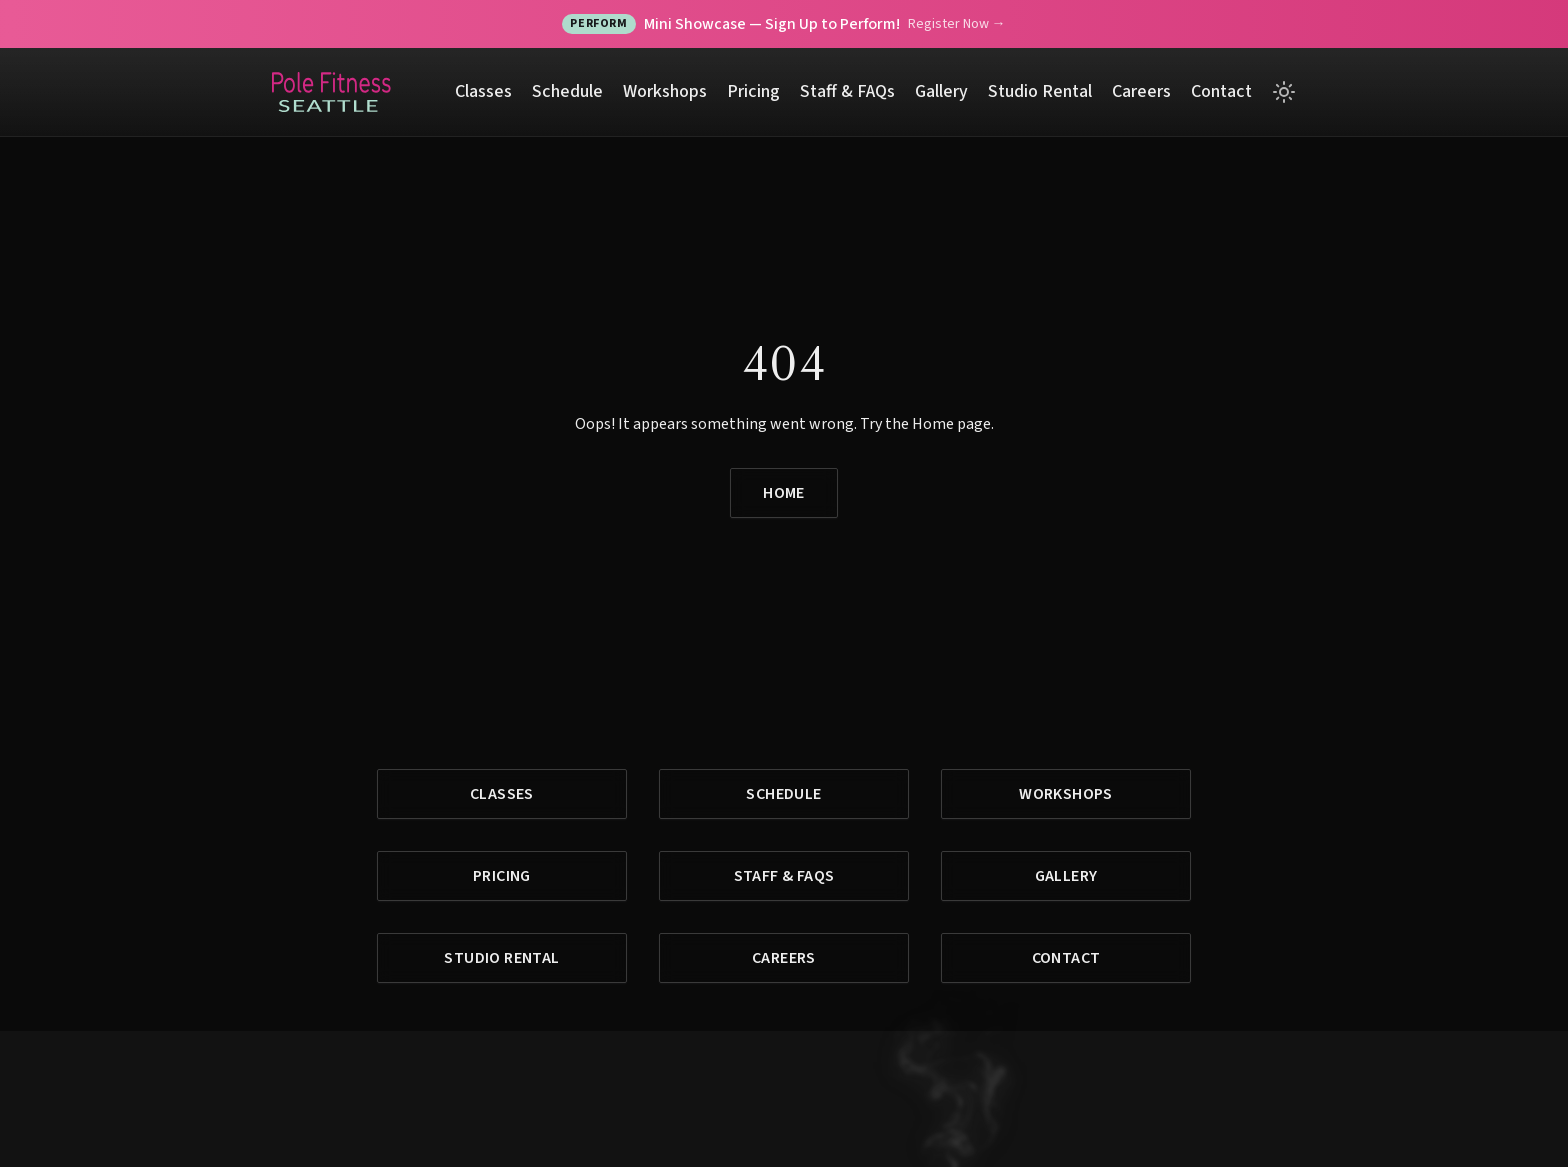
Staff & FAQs (847, 91)
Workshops (665, 91)
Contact (1221, 91)
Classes (483, 91)
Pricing (753, 91)
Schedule (567, 91)
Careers (1141, 91)
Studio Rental (1040, 91)
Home (784, 493)
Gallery (941, 91)
